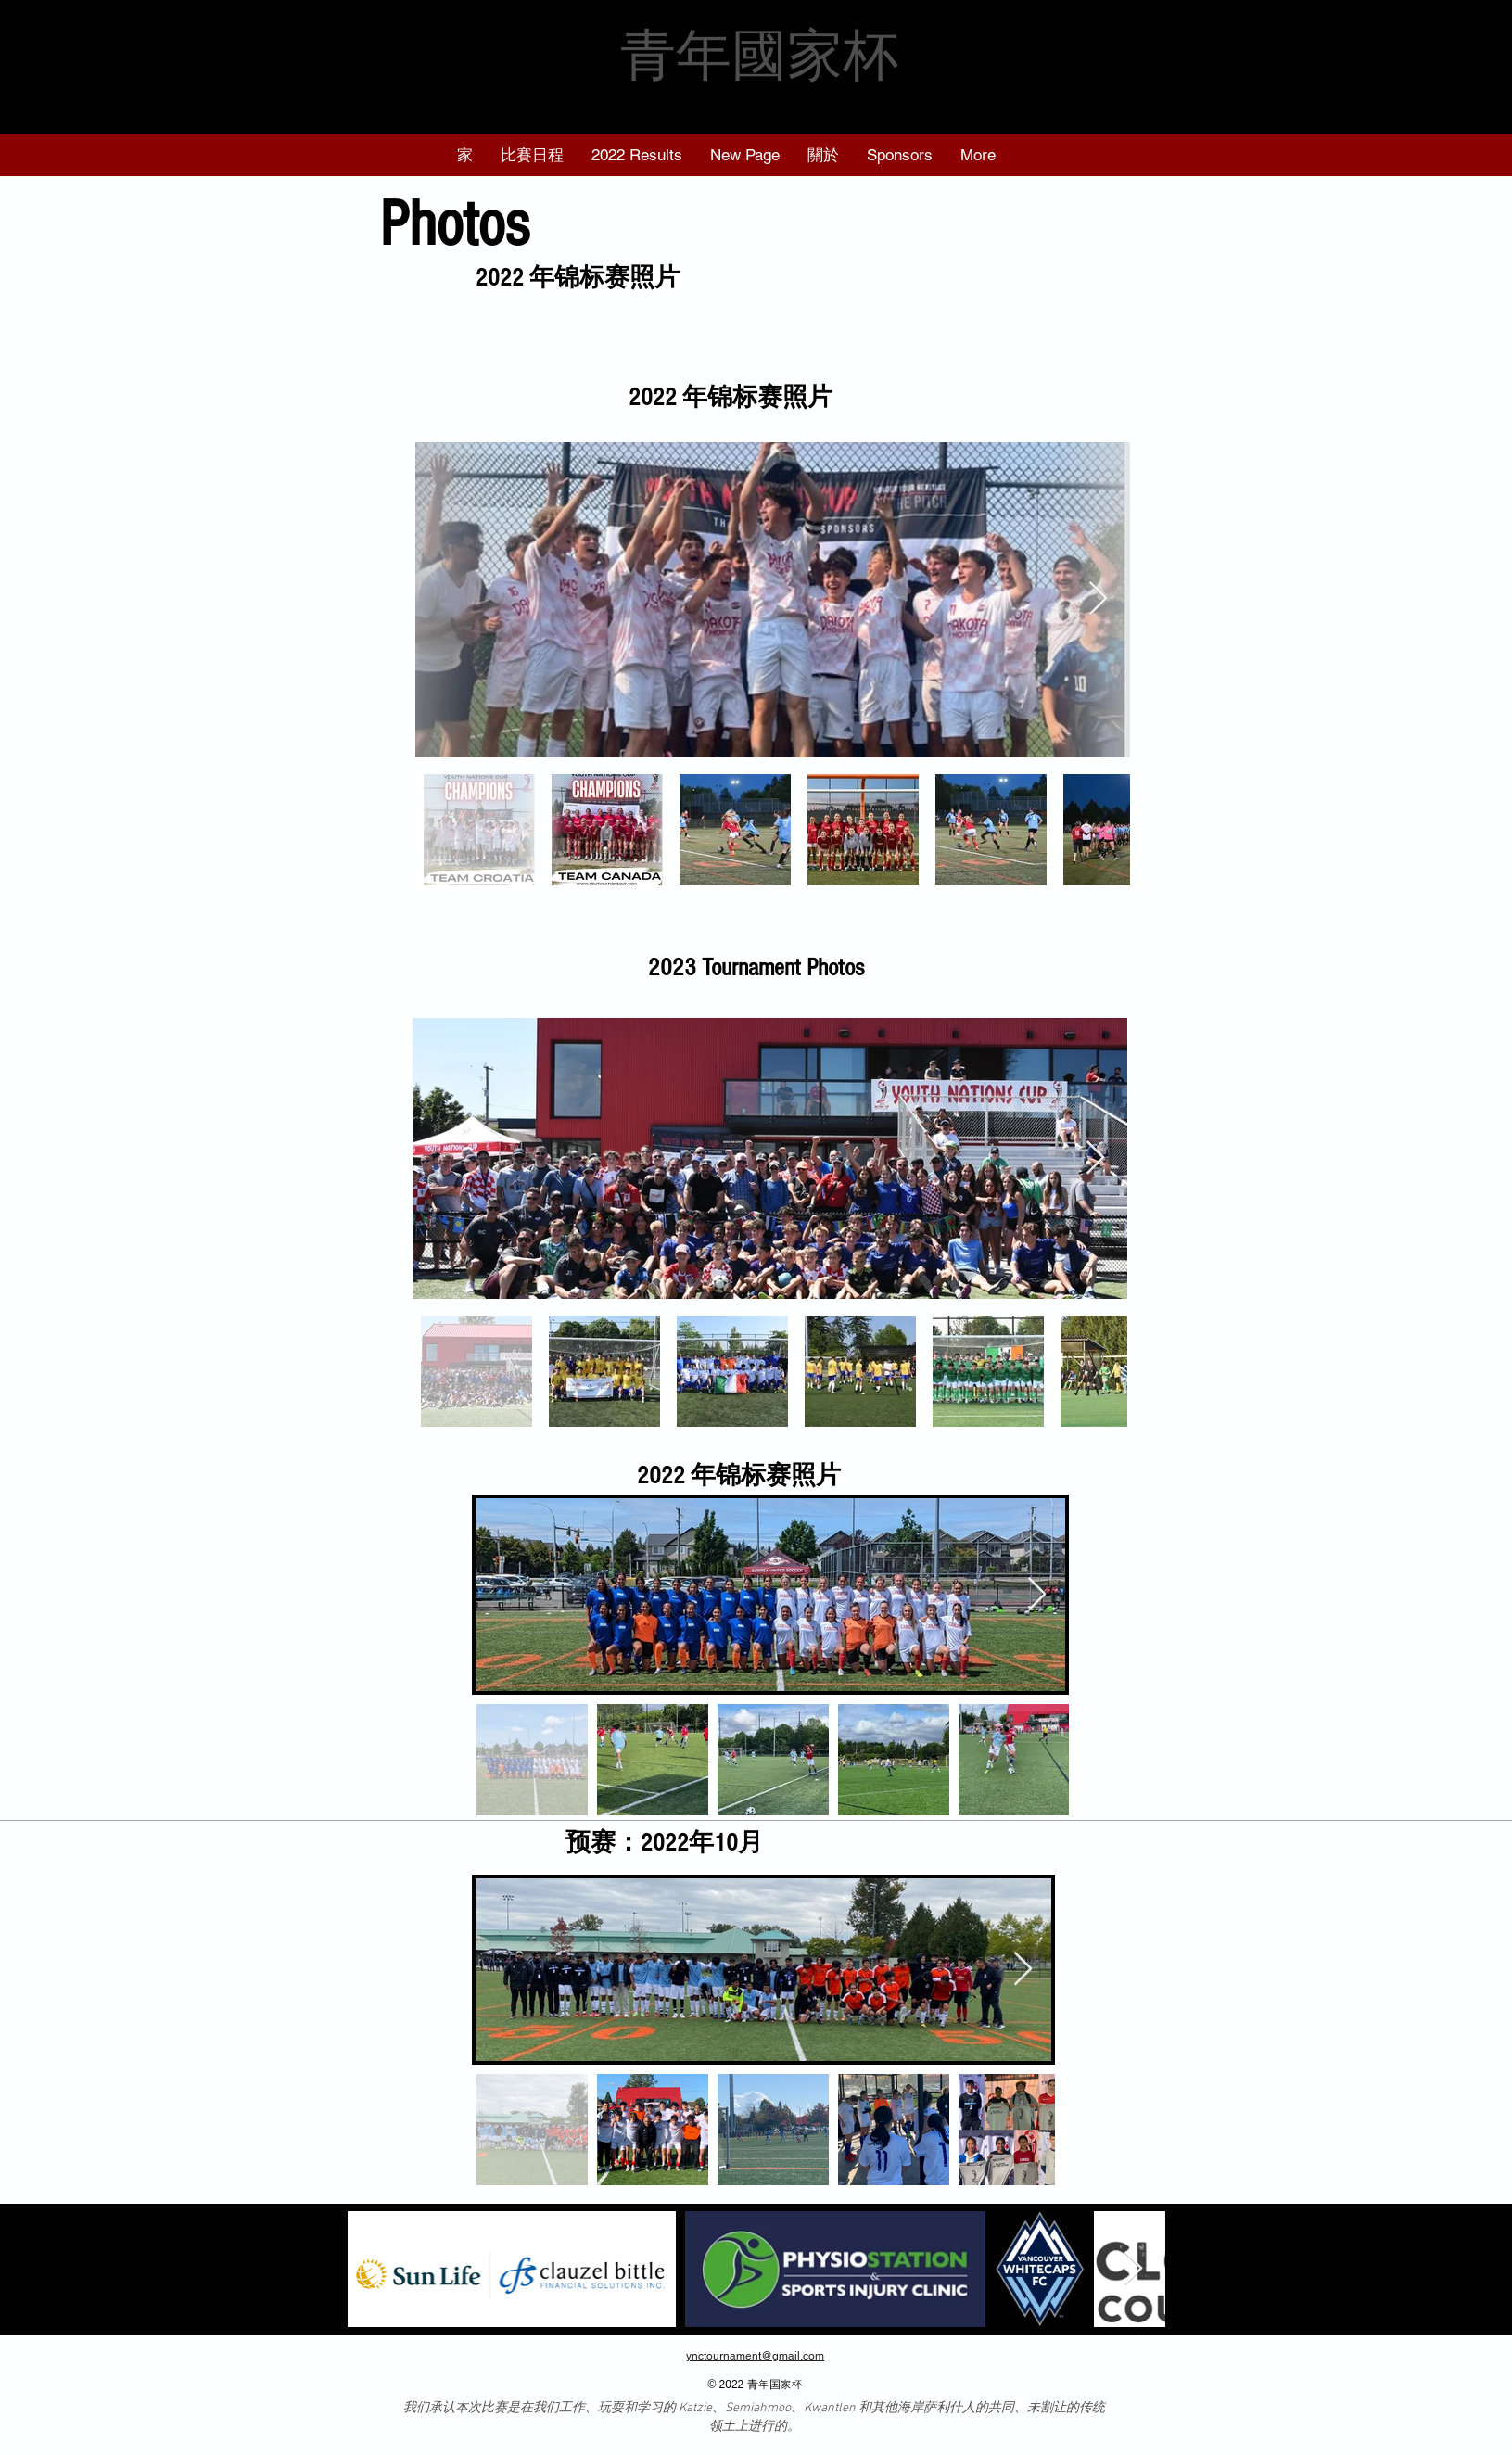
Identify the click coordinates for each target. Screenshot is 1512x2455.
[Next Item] (1098, 599)
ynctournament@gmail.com (755, 2355)
